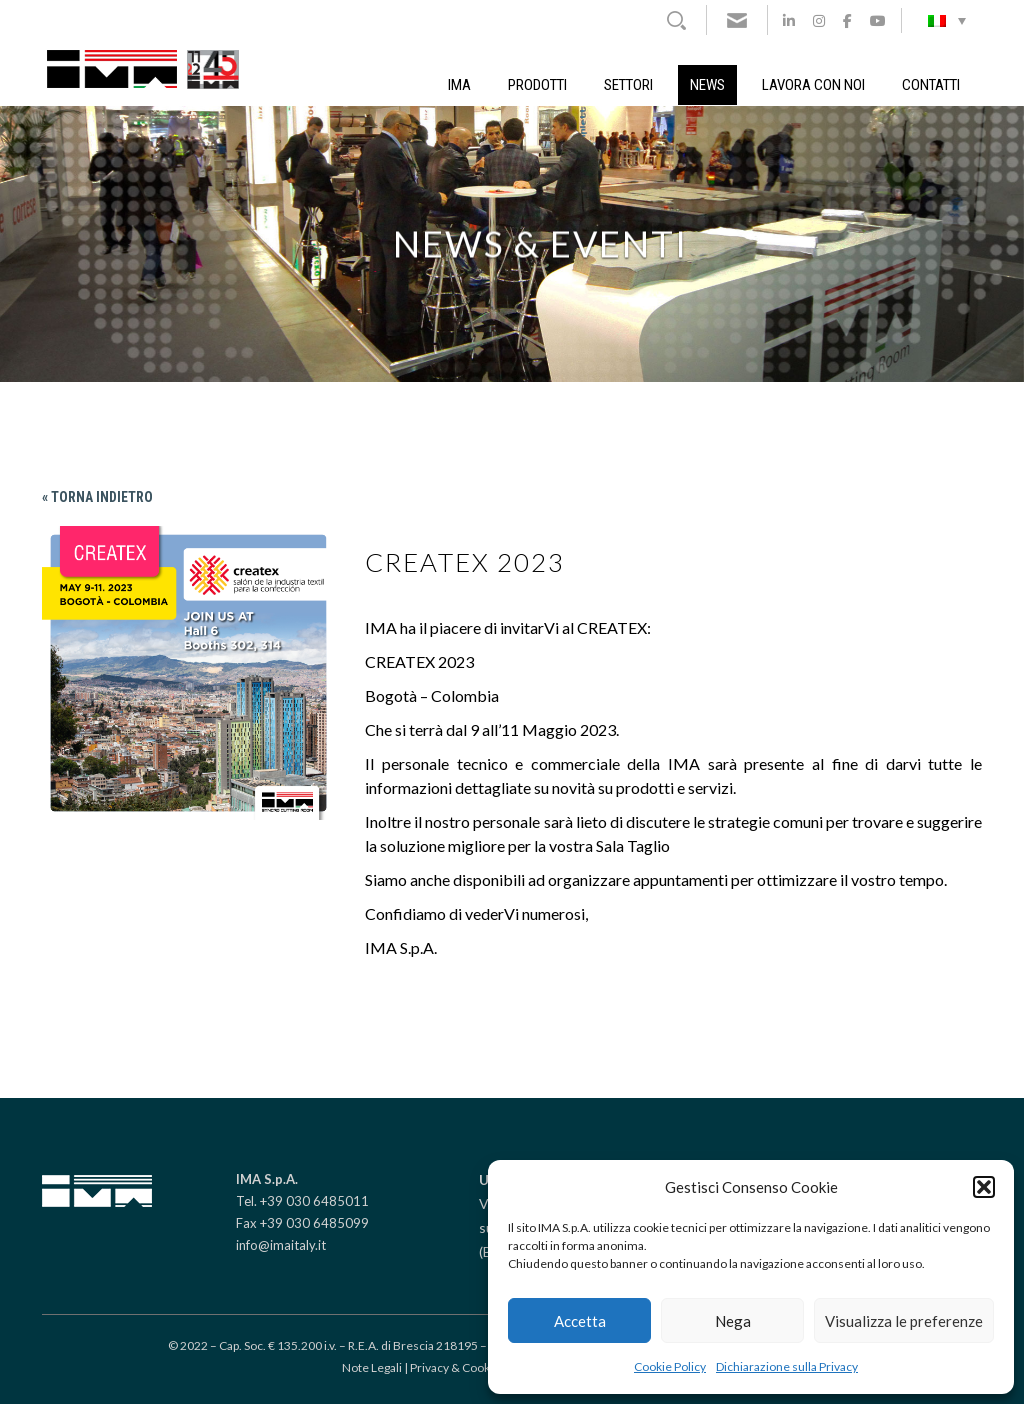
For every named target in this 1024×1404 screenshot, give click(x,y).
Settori (628, 85)
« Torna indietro (97, 497)
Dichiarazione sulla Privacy (787, 1366)
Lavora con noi (813, 85)
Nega (733, 1321)
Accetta (580, 1321)
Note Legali (372, 1367)
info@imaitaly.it (281, 1245)
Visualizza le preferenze (904, 1321)
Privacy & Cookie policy (471, 1367)
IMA (459, 85)
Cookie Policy (670, 1366)
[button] (984, 1187)
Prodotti (537, 85)
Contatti (931, 85)
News (707, 85)
